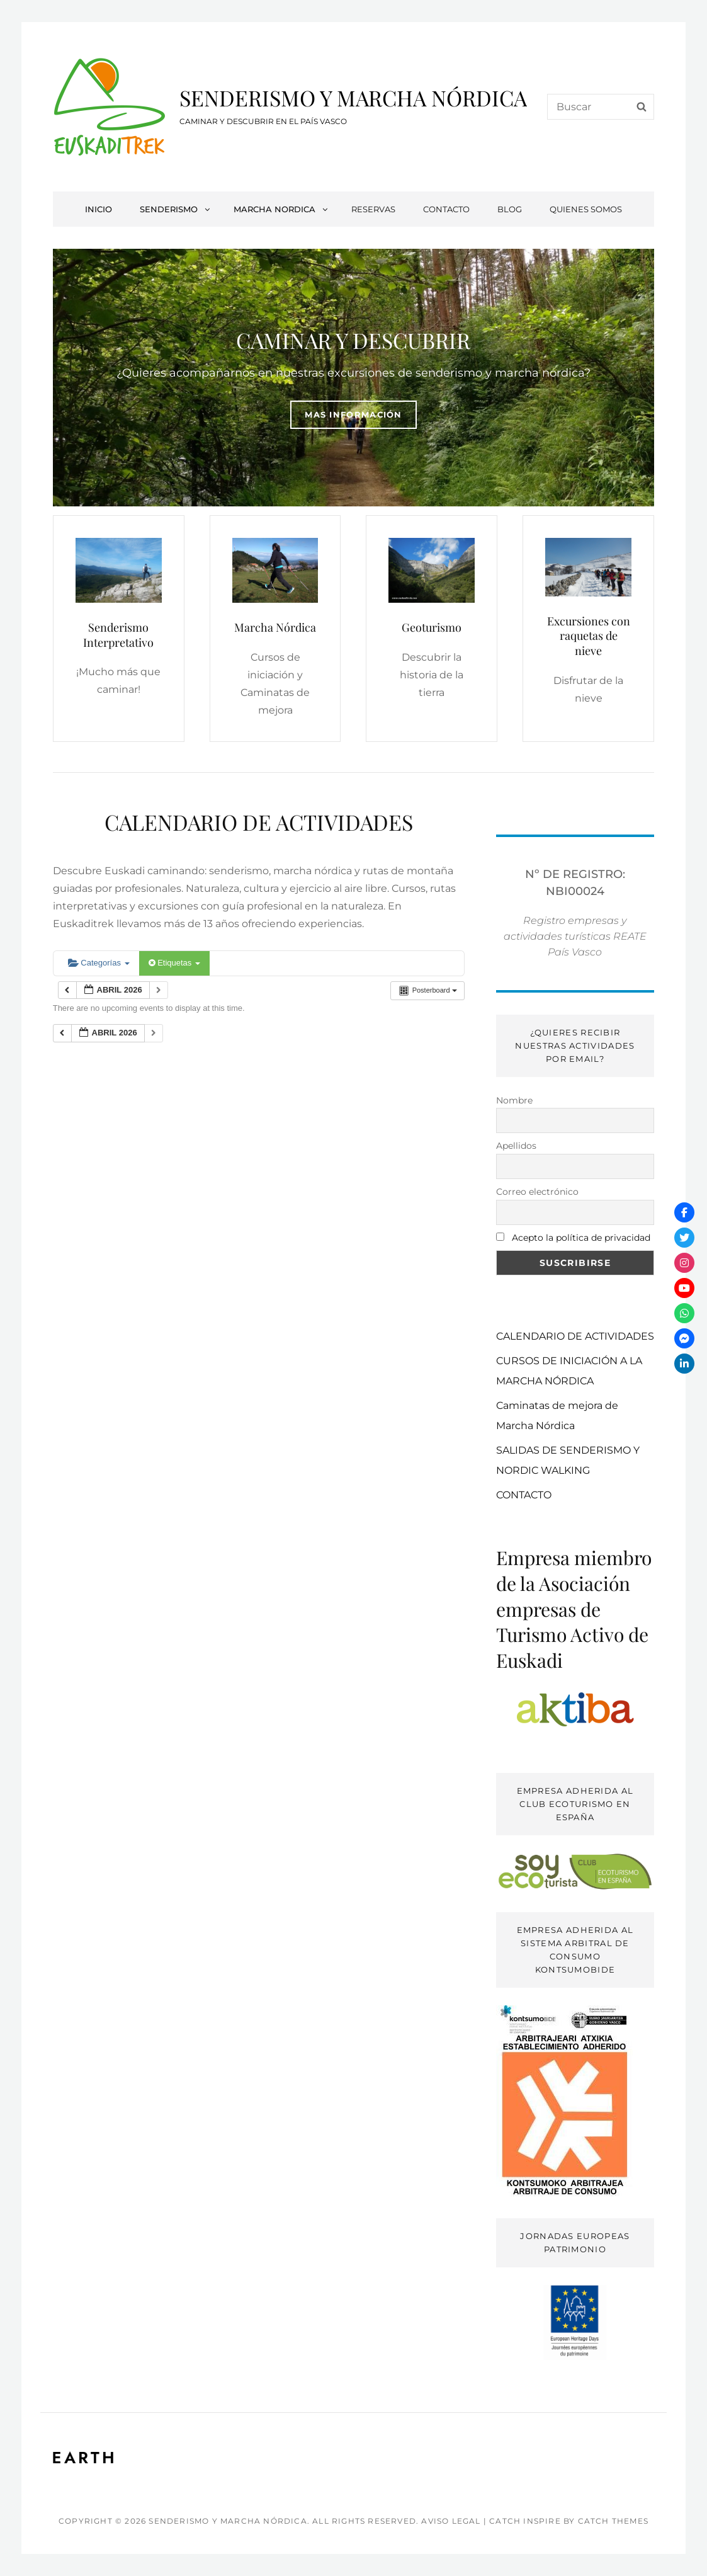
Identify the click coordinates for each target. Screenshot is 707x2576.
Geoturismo (431, 627)
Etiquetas (174, 962)
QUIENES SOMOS (586, 209)
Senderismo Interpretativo (118, 635)
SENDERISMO (176, 209)
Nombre (514, 1100)
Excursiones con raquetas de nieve (588, 635)
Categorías (99, 962)
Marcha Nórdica (275, 627)
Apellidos (516, 1145)
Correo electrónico (537, 1191)
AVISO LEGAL (450, 2521)
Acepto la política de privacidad (581, 1237)
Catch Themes (613, 2521)
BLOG (509, 209)
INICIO (98, 209)
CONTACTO (446, 209)
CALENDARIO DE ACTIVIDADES (575, 1336)
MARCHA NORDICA (281, 209)
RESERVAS (373, 209)
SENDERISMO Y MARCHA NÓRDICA (353, 97)
